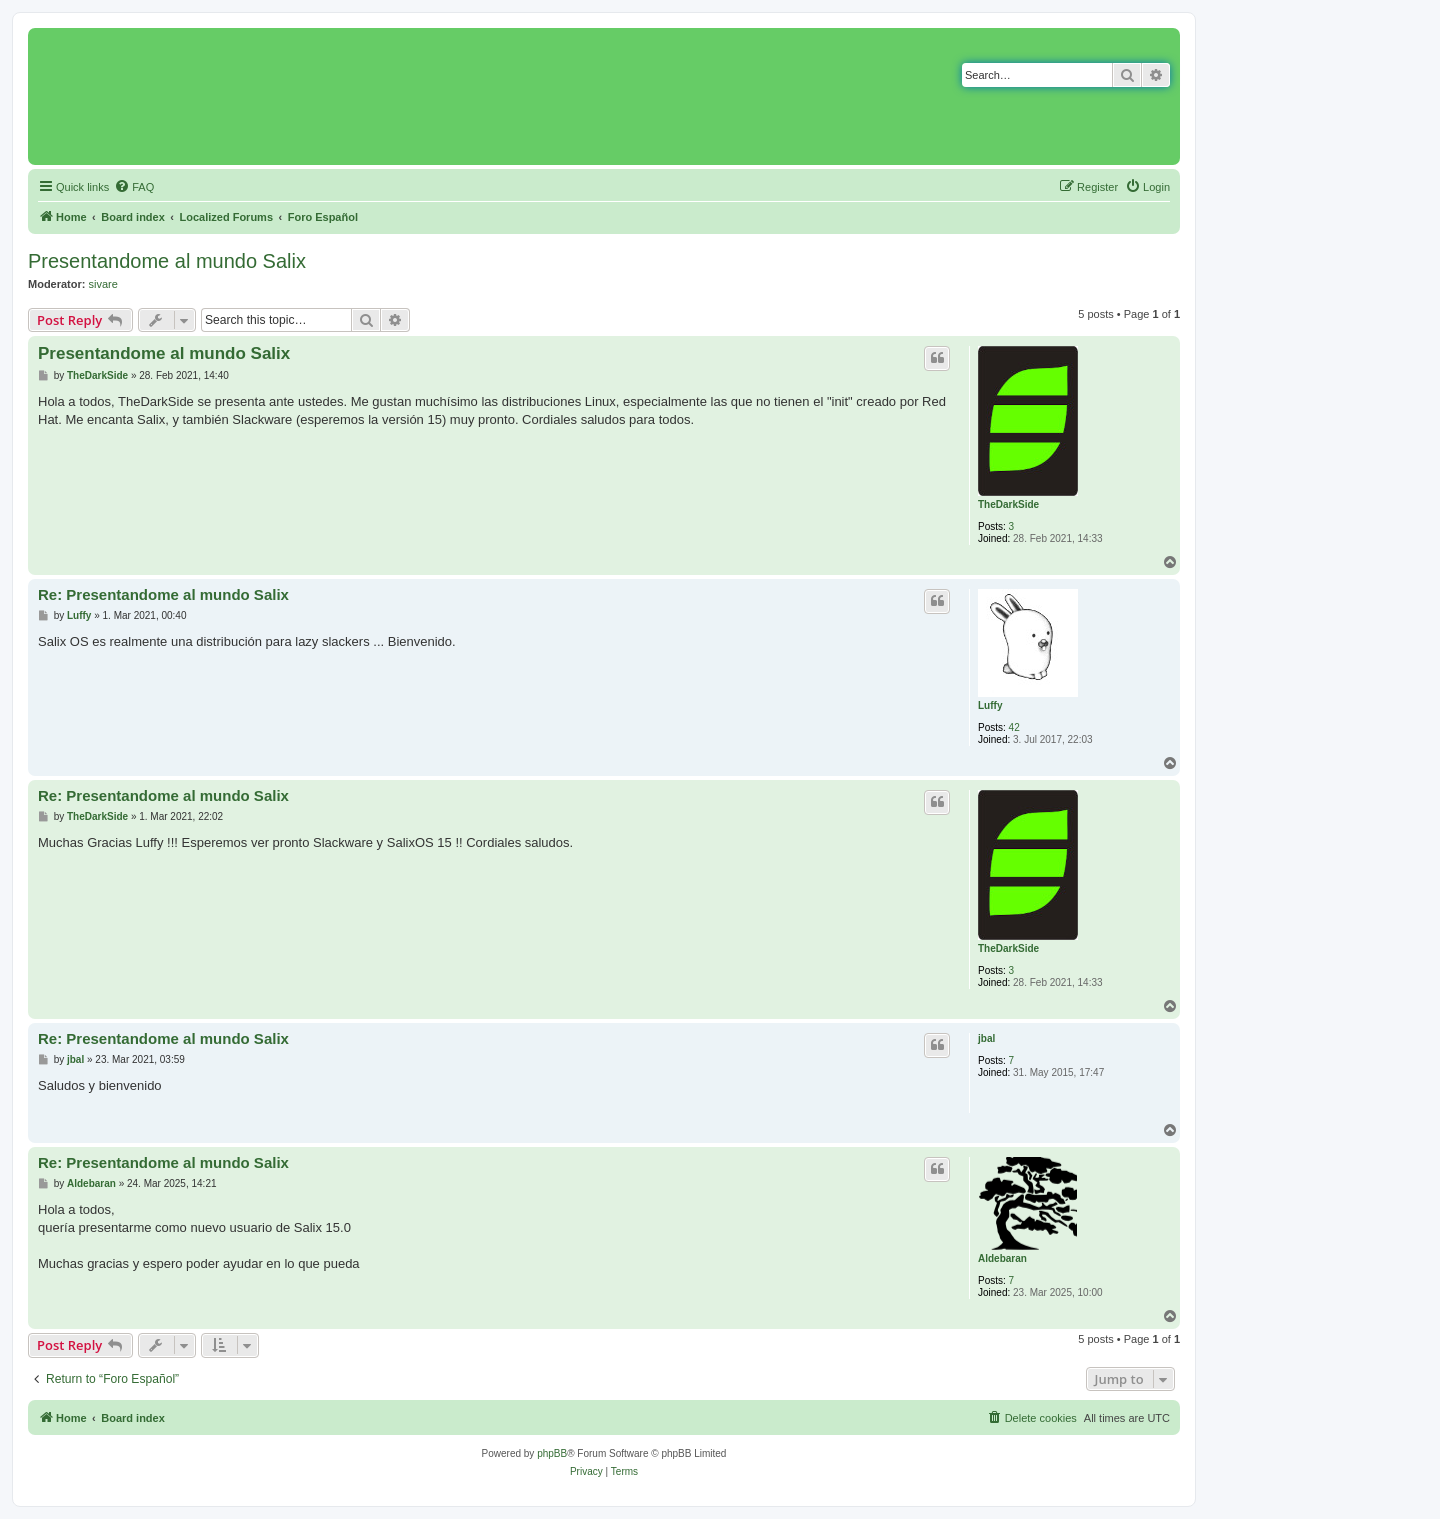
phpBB (552, 1453)
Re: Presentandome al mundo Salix (163, 594)
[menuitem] (134, 187)
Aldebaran (1002, 1258)
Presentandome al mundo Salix (167, 261)
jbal (986, 1038)
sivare (103, 284)
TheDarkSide (1008, 504)
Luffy (990, 705)
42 (1014, 727)
